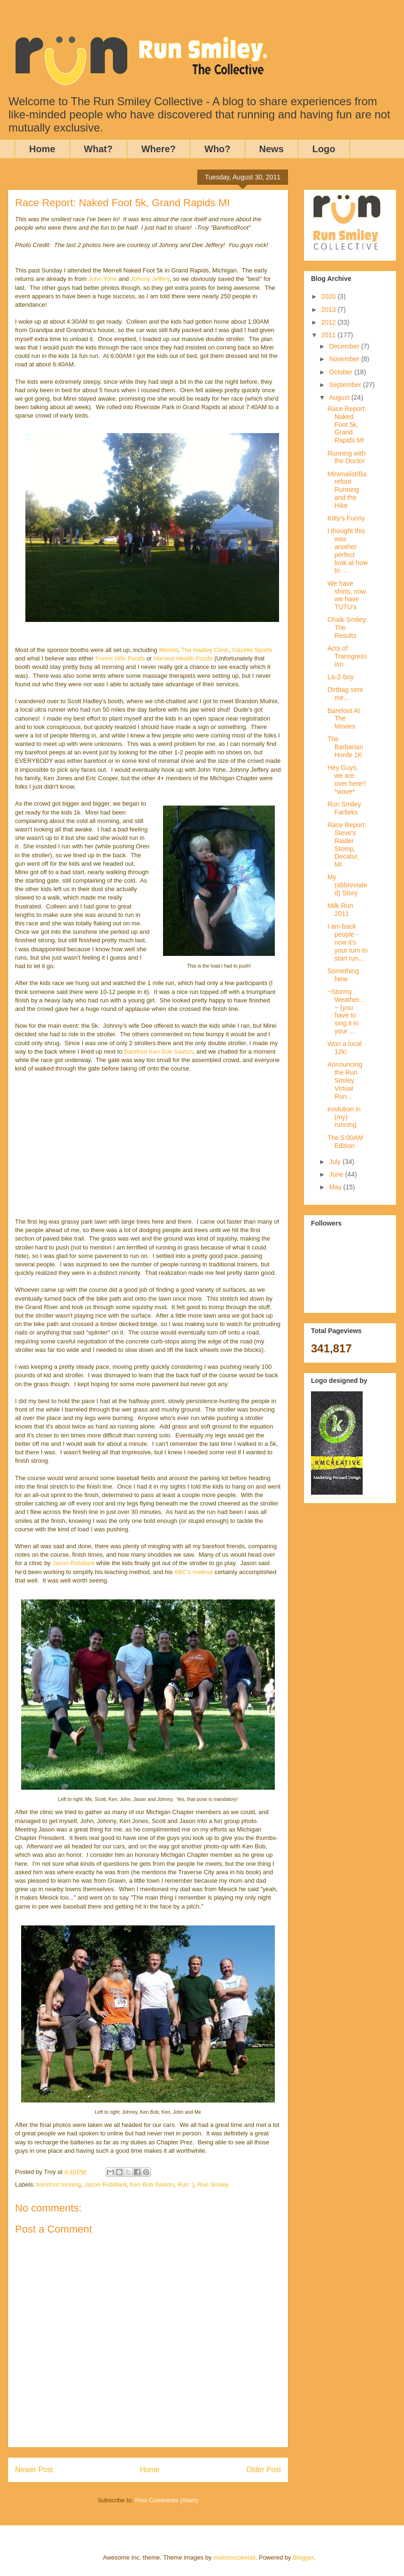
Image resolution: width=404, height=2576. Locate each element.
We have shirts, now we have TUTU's (346, 595)
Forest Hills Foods (120, 658)
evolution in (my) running (344, 1117)
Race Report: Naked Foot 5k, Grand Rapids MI (346, 424)
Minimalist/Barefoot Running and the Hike (346, 489)
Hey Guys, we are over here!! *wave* (346, 779)
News (271, 149)
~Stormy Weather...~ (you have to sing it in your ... (346, 1011)
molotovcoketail (234, 2557)
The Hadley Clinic (205, 649)
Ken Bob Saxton (152, 2184)
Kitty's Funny (346, 518)
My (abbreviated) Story (347, 885)
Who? (217, 149)
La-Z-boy (340, 677)
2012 (329, 322)
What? (98, 149)
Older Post (263, 2470)
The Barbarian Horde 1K (345, 747)
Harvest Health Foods (184, 658)
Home (42, 149)
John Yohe (102, 278)
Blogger (303, 2557)
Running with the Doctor (346, 457)
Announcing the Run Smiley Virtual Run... (344, 1080)
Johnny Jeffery (150, 278)
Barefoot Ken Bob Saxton (158, 1051)
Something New (343, 975)
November (345, 359)
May (336, 1187)
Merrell (168, 649)
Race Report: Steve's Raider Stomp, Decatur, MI (346, 844)
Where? (158, 149)
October (341, 372)
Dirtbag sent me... (345, 693)
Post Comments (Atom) (166, 2500)
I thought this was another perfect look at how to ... (347, 550)
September (346, 384)
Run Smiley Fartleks (344, 808)
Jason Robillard (73, 1563)
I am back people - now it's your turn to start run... (347, 942)
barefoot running (59, 2184)
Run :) (186, 2184)
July (335, 1161)
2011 (329, 335)
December (345, 346)
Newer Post (34, 2470)
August (340, 397)
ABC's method (194, 1571)
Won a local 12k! (344, 1047)
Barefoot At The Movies (343, 718)
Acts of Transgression (347, 656)
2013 (329, 309)
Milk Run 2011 (340, 909)
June (337, 1174)
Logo (323, 149)
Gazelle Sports (252, 649)
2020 (329, 296)
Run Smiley (212, 2184)
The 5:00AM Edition (345, 1141)
